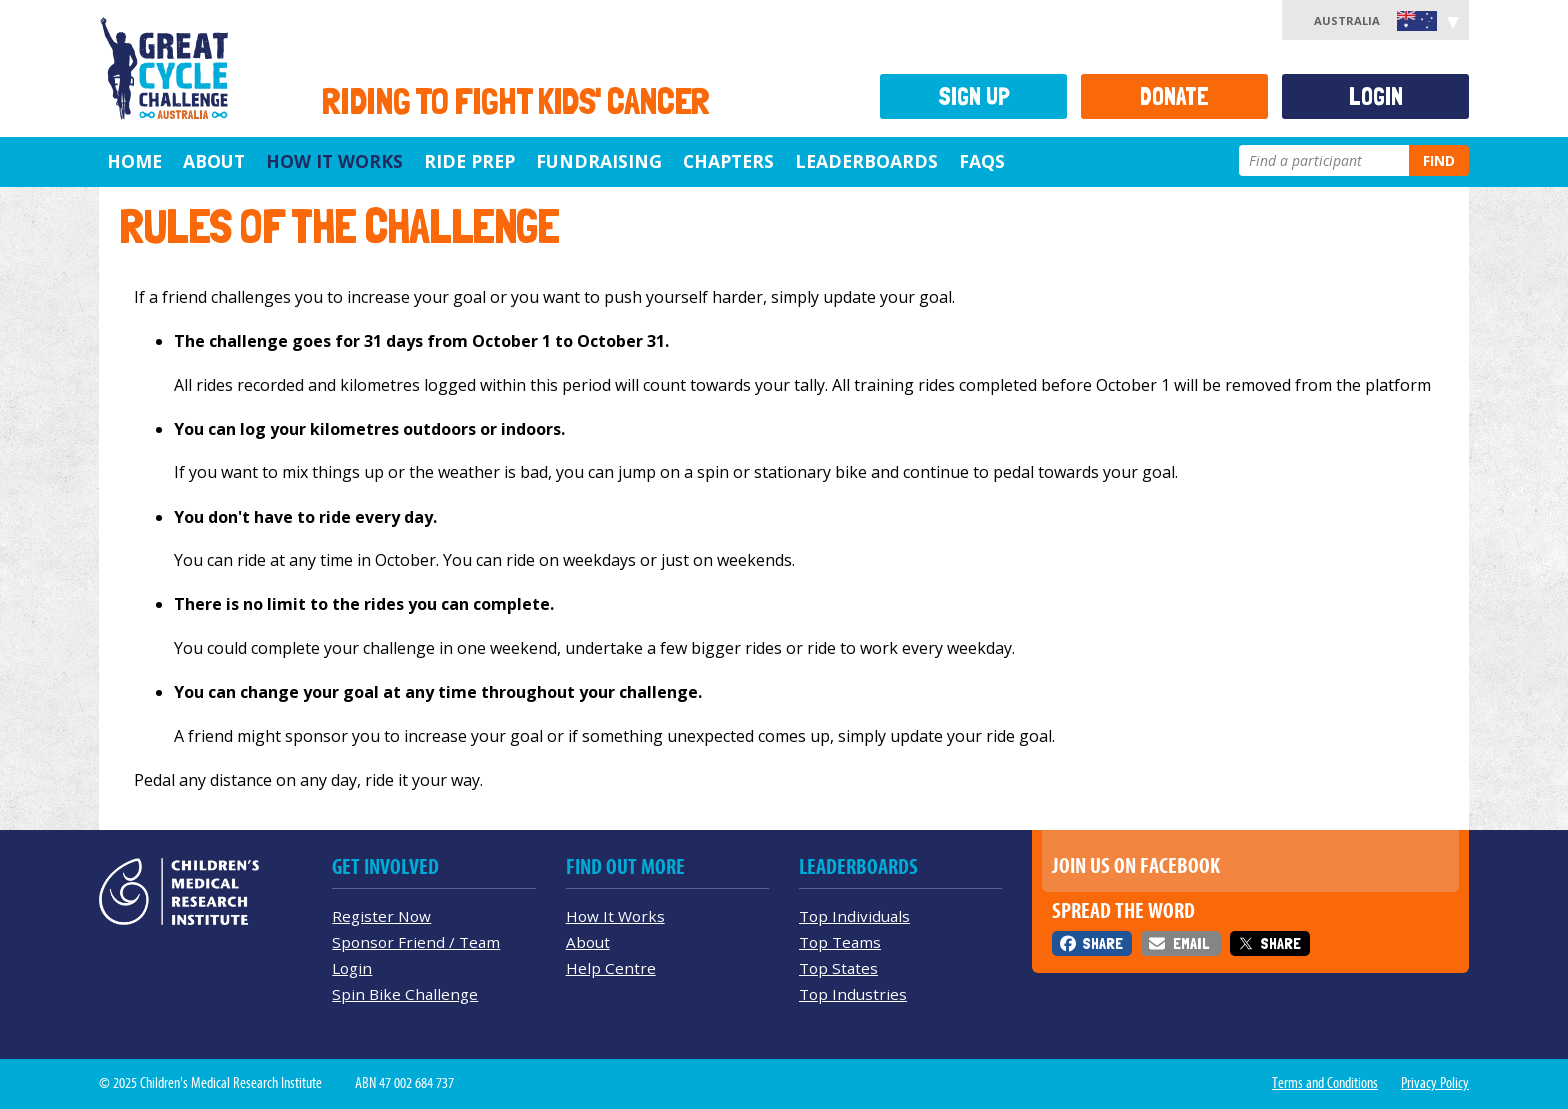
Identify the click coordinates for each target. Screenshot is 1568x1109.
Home (134, 161)
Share (1102, 943)
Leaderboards (866, 161)
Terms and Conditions (1325, 1083)
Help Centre (611, 968)
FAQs (982, 161)
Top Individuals (854, 916)
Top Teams (840, 942)
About (214, 161)
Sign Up (974, 96)
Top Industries (853, 994)
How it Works (334, 161)
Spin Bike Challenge (405, 994)
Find (1439, 160)
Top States (838, 968)
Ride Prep (469, 161)
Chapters (728, 161)
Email (1191, 943)
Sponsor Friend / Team (416, 942)
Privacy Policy (1435, 1083)
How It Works (615, 916)
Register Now (381, 916)
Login (1376, 96)
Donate (1174, 96)
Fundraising (599, 161)
